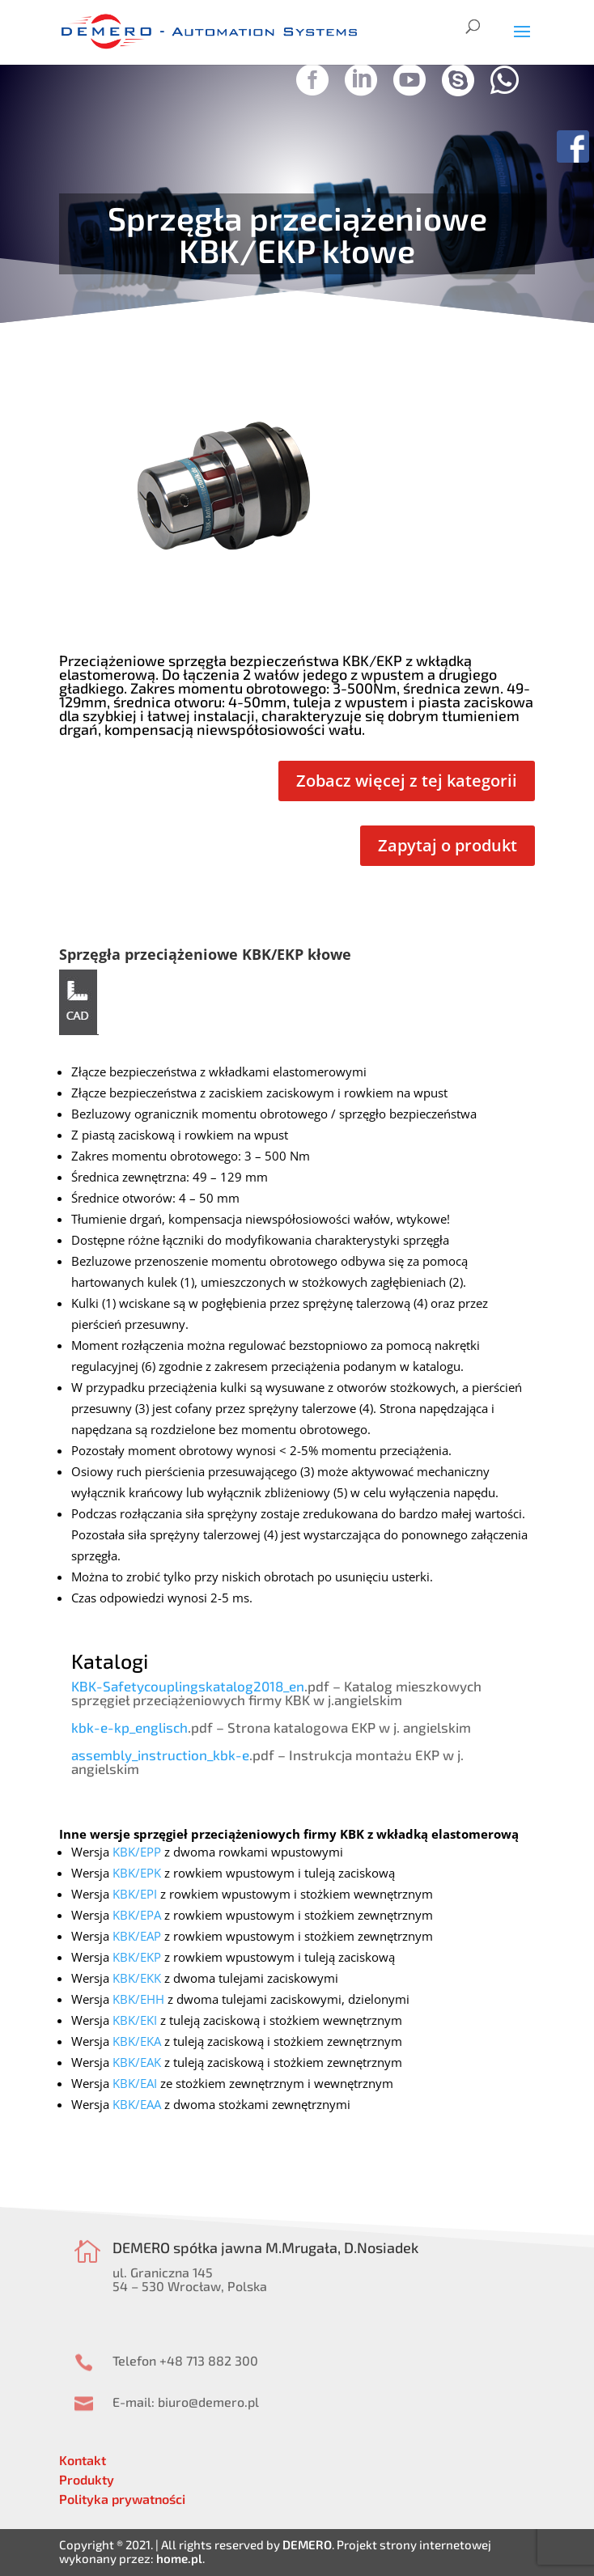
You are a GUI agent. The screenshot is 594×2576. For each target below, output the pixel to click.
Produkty (86, 2479)
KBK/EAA (136, 2104)
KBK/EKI (134, 2020)
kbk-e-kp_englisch (129, 1727)
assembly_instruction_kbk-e (160, 1754)
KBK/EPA (136, 1915)
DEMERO (307, 2544)
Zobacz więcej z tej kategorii (406, 780)
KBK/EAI (134, 2083)
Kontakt (82, 2460)
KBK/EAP (136, 1936)
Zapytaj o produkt (447, 845)
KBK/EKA (136, 2041)
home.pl (179, 2558)
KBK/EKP (136, 1957)
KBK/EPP (136, 1852)
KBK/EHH (138, 1999)
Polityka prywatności (122, 2498)
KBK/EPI (134, 1894)
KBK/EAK (136, 2062)
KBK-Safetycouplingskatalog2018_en (187, 1686)
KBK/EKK (136, 1978)
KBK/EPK (136, 1873)
